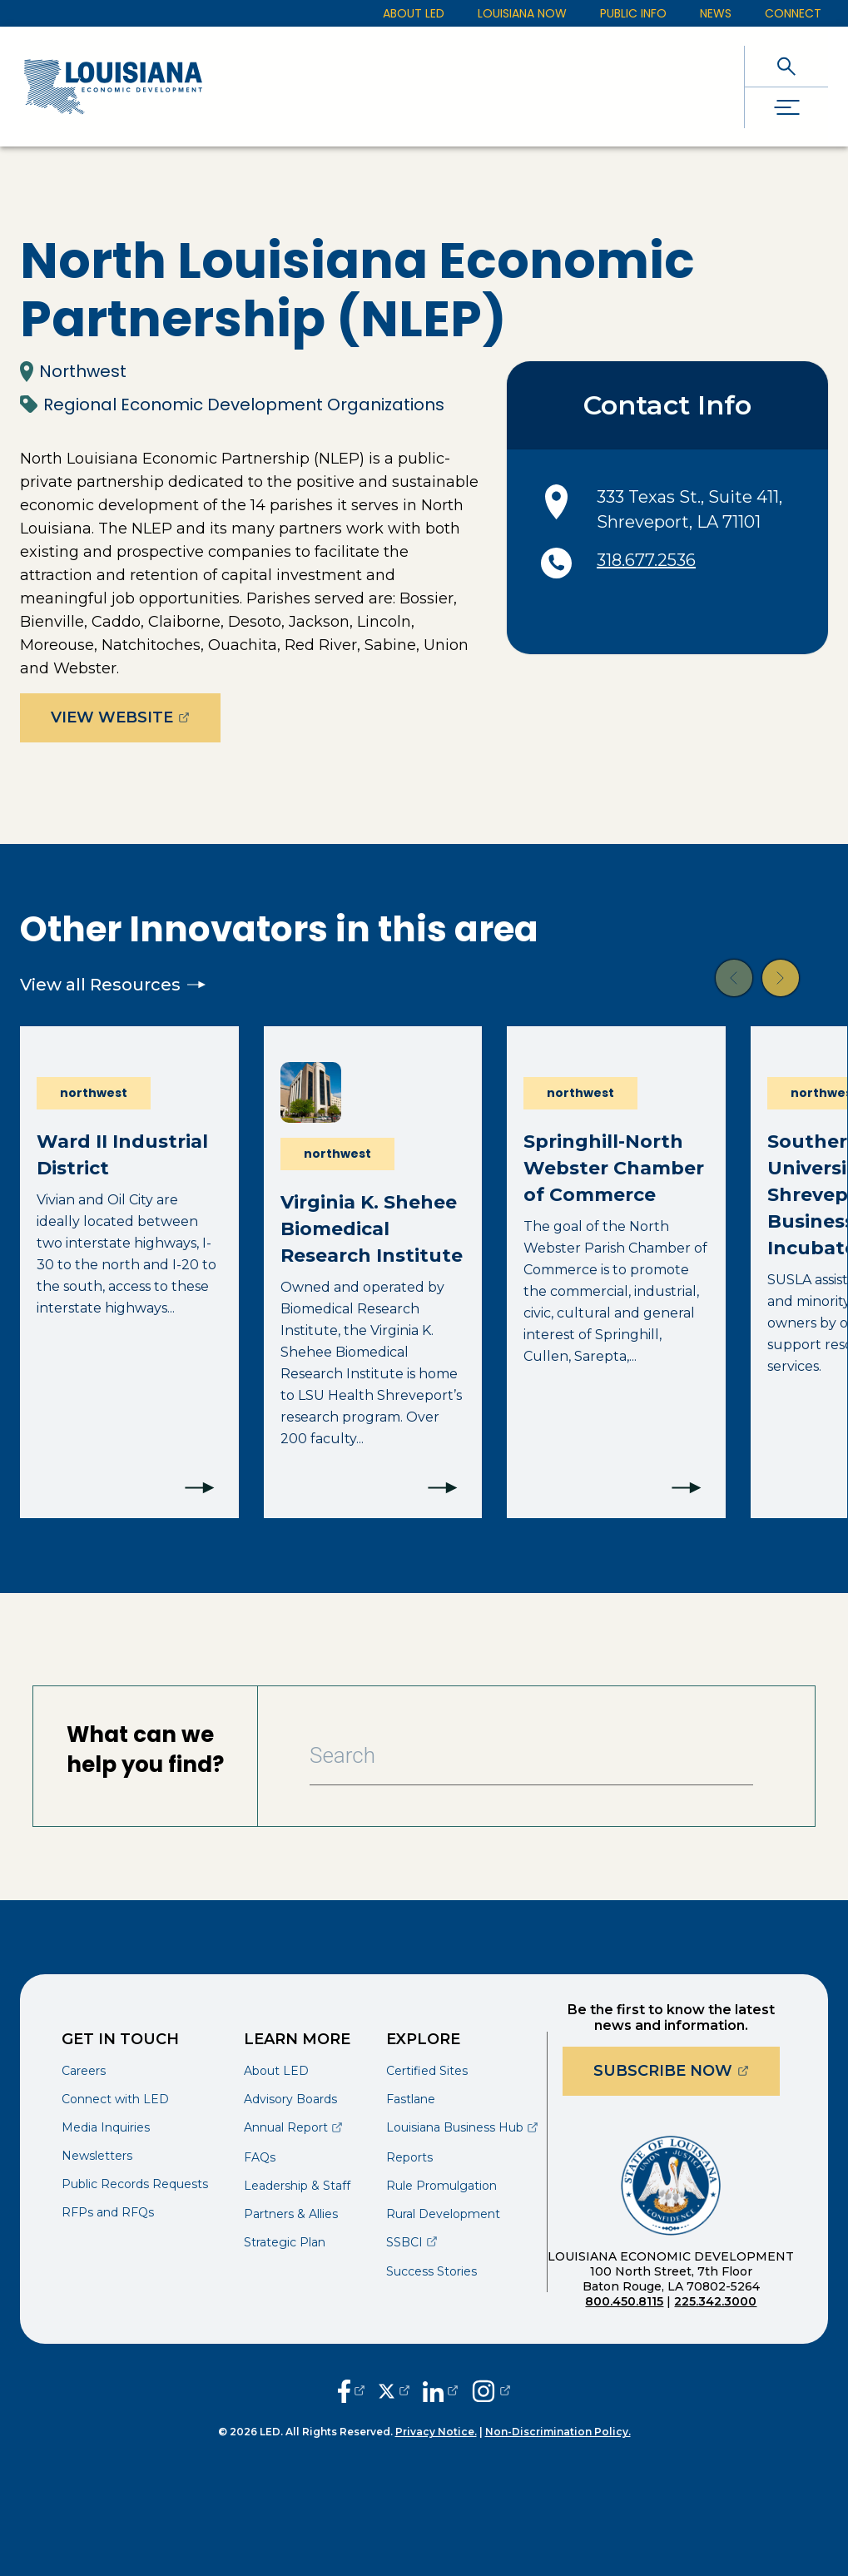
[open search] (786, 66)
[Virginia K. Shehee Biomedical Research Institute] (373, 1272)
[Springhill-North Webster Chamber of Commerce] (616, 1272)
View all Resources (113, 985)
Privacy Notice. (436, 2431)
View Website (136, 717)
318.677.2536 (646, 560)
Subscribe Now (686, 2070)
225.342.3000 (715, 2301)
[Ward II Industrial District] (129, 1272)
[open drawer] (786, 107)
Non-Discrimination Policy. (558, 2431)
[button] (734, 978)
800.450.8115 (624, 2301)
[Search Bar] (531, 1756)
